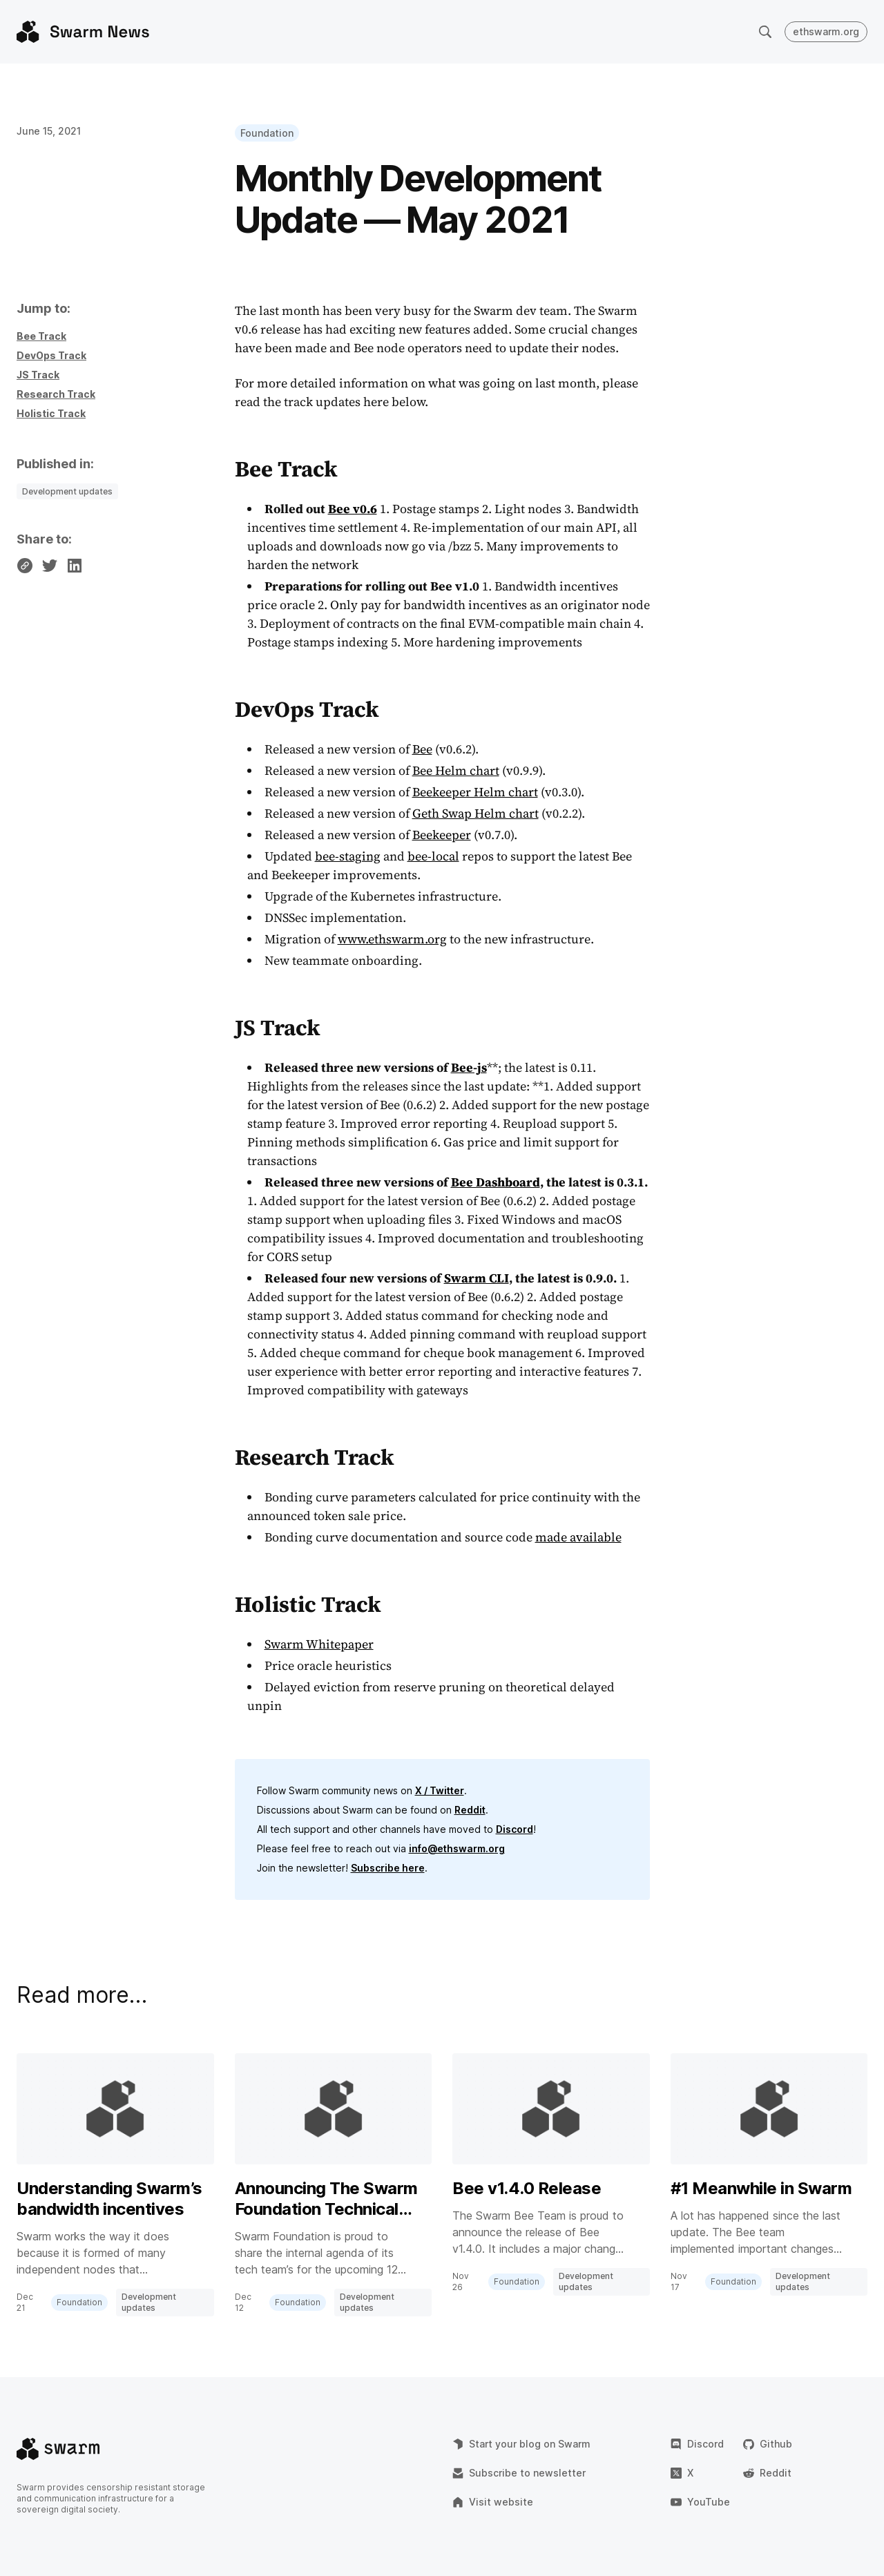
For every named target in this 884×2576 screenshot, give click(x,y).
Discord (514, 1829)
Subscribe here (388, 1868)
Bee (422, 749)
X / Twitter (439, 1790)
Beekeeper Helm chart (475, 791)
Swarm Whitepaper (319, 1644)
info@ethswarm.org (457, 1848)
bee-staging (348, 856)
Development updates (67, 491)
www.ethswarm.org (392, 939)
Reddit (470, 1810)
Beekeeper (441, 834)
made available (578, 1537)
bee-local (433, 856)
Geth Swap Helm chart (475, 813)
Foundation (267, 133)
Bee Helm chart (455, 770)
